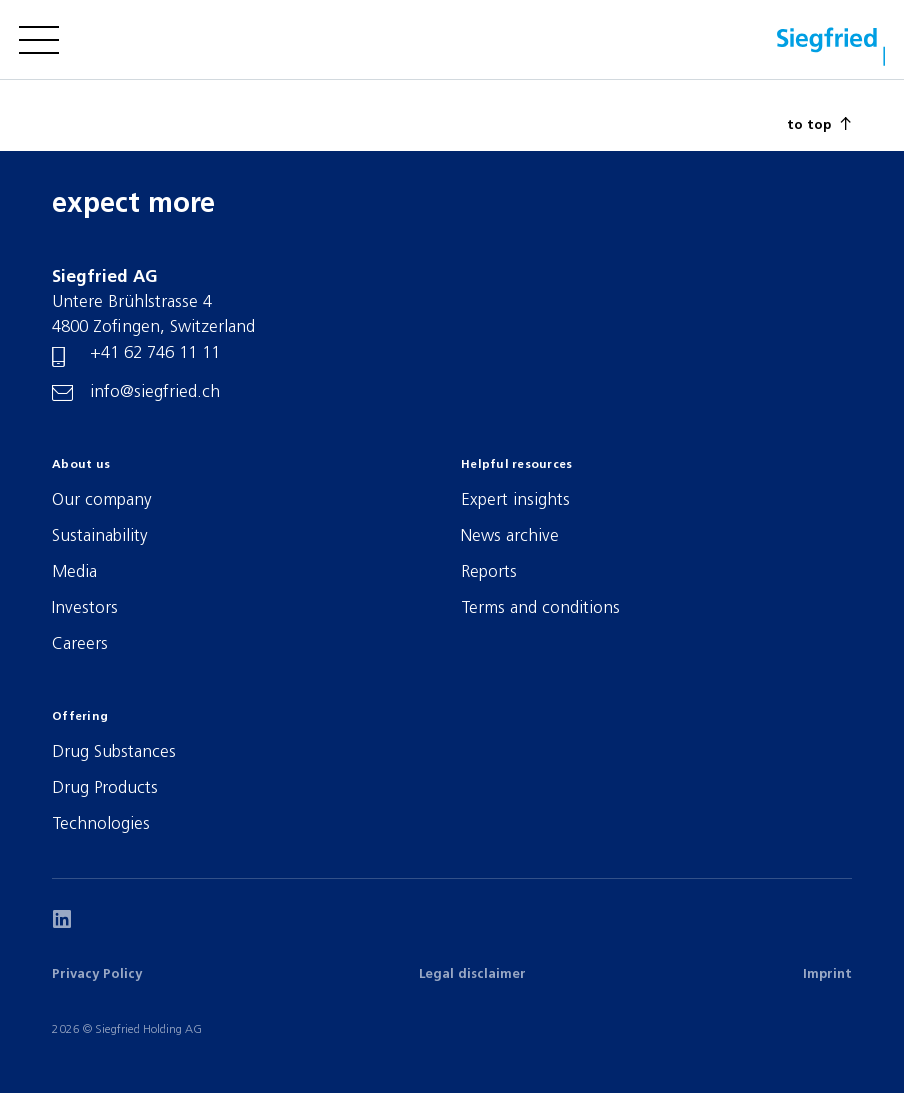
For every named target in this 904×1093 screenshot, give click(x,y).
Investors (85, 608)
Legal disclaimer (472, 974)
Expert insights (515, 500)
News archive (510, 536)
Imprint (827, 974)
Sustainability (100, 536)
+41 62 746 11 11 (155, 353)
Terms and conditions (540, 608)
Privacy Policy (97, 974)
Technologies (101, 824)
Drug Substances (114, 752)
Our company (102, 500)
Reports (489, 572)
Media (74, 572)
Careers (80, 644)
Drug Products (105, 788)
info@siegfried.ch (155, 392)
